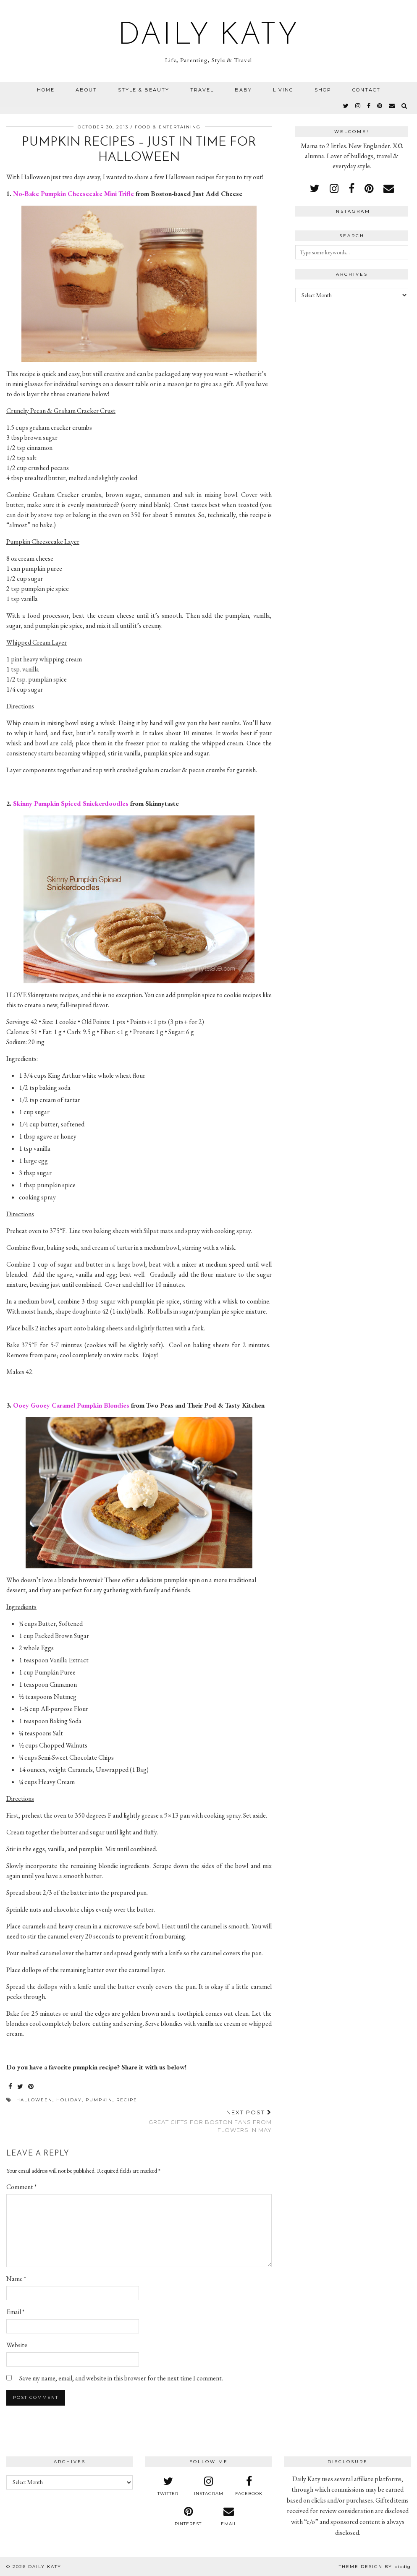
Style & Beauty (143, 90)
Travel (202, 90)
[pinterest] (380, 106)
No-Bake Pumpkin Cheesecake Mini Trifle (73, 193)
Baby (243, 90)
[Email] (392, 106)
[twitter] (346, 106)
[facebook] (369, 106)
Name (16, 2278)
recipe (126, 2100)
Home (46, 90)
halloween (34, 2100)
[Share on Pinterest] (31, 2086)
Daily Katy (208, 36)
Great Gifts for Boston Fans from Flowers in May (205, 2121)
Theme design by (375, 2566)
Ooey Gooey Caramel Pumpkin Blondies (71, 1405)
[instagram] (358, 106)
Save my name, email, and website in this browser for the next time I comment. (121, 2378)
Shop (323, 90)
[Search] (404, 106)
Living (283, 90)
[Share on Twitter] (20, 2086)
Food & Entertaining (168, 127)
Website (16, 2345)
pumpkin (99, 2100)
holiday (69, 2100)
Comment (21, 2186)
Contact (366, 90)
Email (15, 2311)
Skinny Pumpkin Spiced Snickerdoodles (71, 803)
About (86, 90)
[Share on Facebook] (10, 2086)
